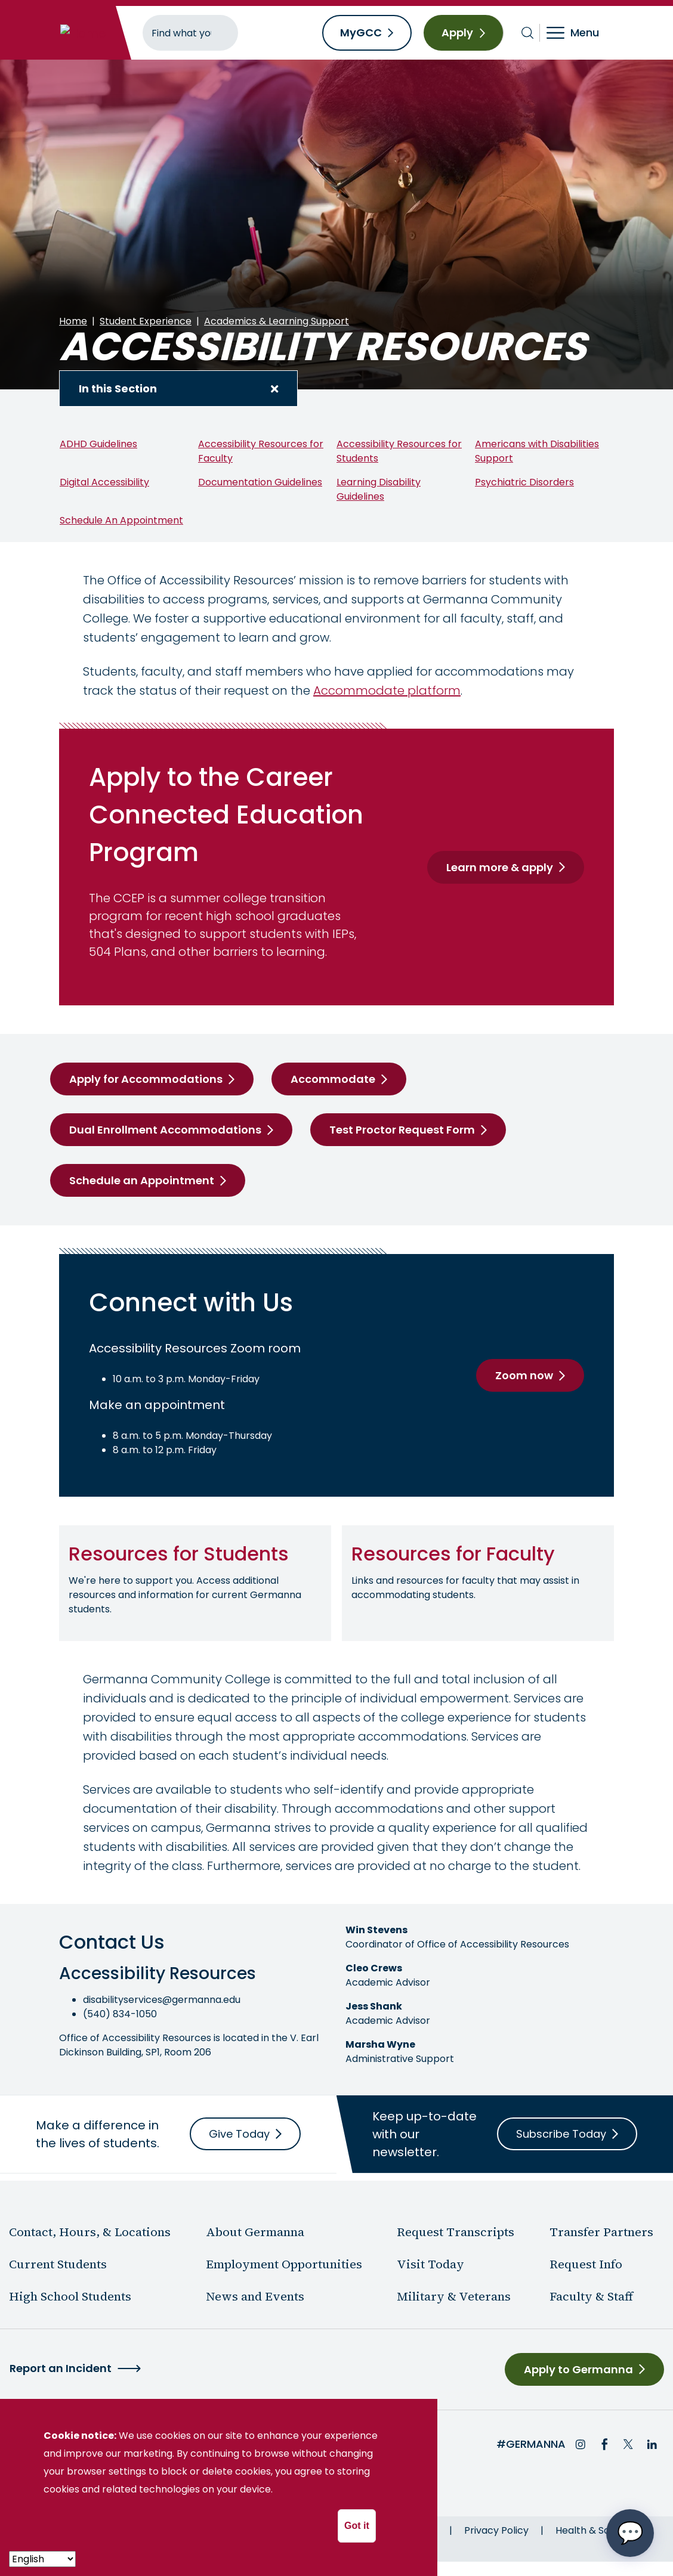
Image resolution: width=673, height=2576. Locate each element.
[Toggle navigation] (581, 33)
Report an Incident (61, 2368)
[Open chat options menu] (630, 2533)
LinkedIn (652, 2444)
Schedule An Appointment (121, 520)
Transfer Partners (601, 2232)
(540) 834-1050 (120, 2014)
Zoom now (524, 1375)
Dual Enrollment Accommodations (165, 1129)
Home (73, 321)
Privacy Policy (496, 2530)
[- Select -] (42, 2559)
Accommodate (333, 1079)
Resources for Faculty (453, 1553)
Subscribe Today (561, 2133)
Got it (356, 2526)
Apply (457, 32)
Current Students (58, 2264)
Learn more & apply (499, 867)
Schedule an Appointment (141, 1180)
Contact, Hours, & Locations (90, 2232)
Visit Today (430, 2264)
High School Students (70, 2296)
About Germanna (255, 2232)
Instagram (580, 2444)
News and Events (255, 2296)
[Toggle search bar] (527, 33)
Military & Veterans (454, 2296)
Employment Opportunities (284, 2264)
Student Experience (146, 321)
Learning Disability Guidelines (378, 489)
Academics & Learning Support (276, 321)
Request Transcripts (455, 2232)
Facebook (604, 2444)
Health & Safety (592, 2530)
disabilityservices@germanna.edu (161, 2000)
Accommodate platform (387, 690)
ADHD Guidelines (98, 444)
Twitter (628, 2444)
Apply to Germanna (578, 2369)
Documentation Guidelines (260, 482)
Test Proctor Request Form (402, 1129)
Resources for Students (179, 1553)
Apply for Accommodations (146, 1079)
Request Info (585, 2264)
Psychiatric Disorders (524, 482)
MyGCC (361, 32)
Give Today (239, 2133)
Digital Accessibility (104, 482)
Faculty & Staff (591, 2296)
